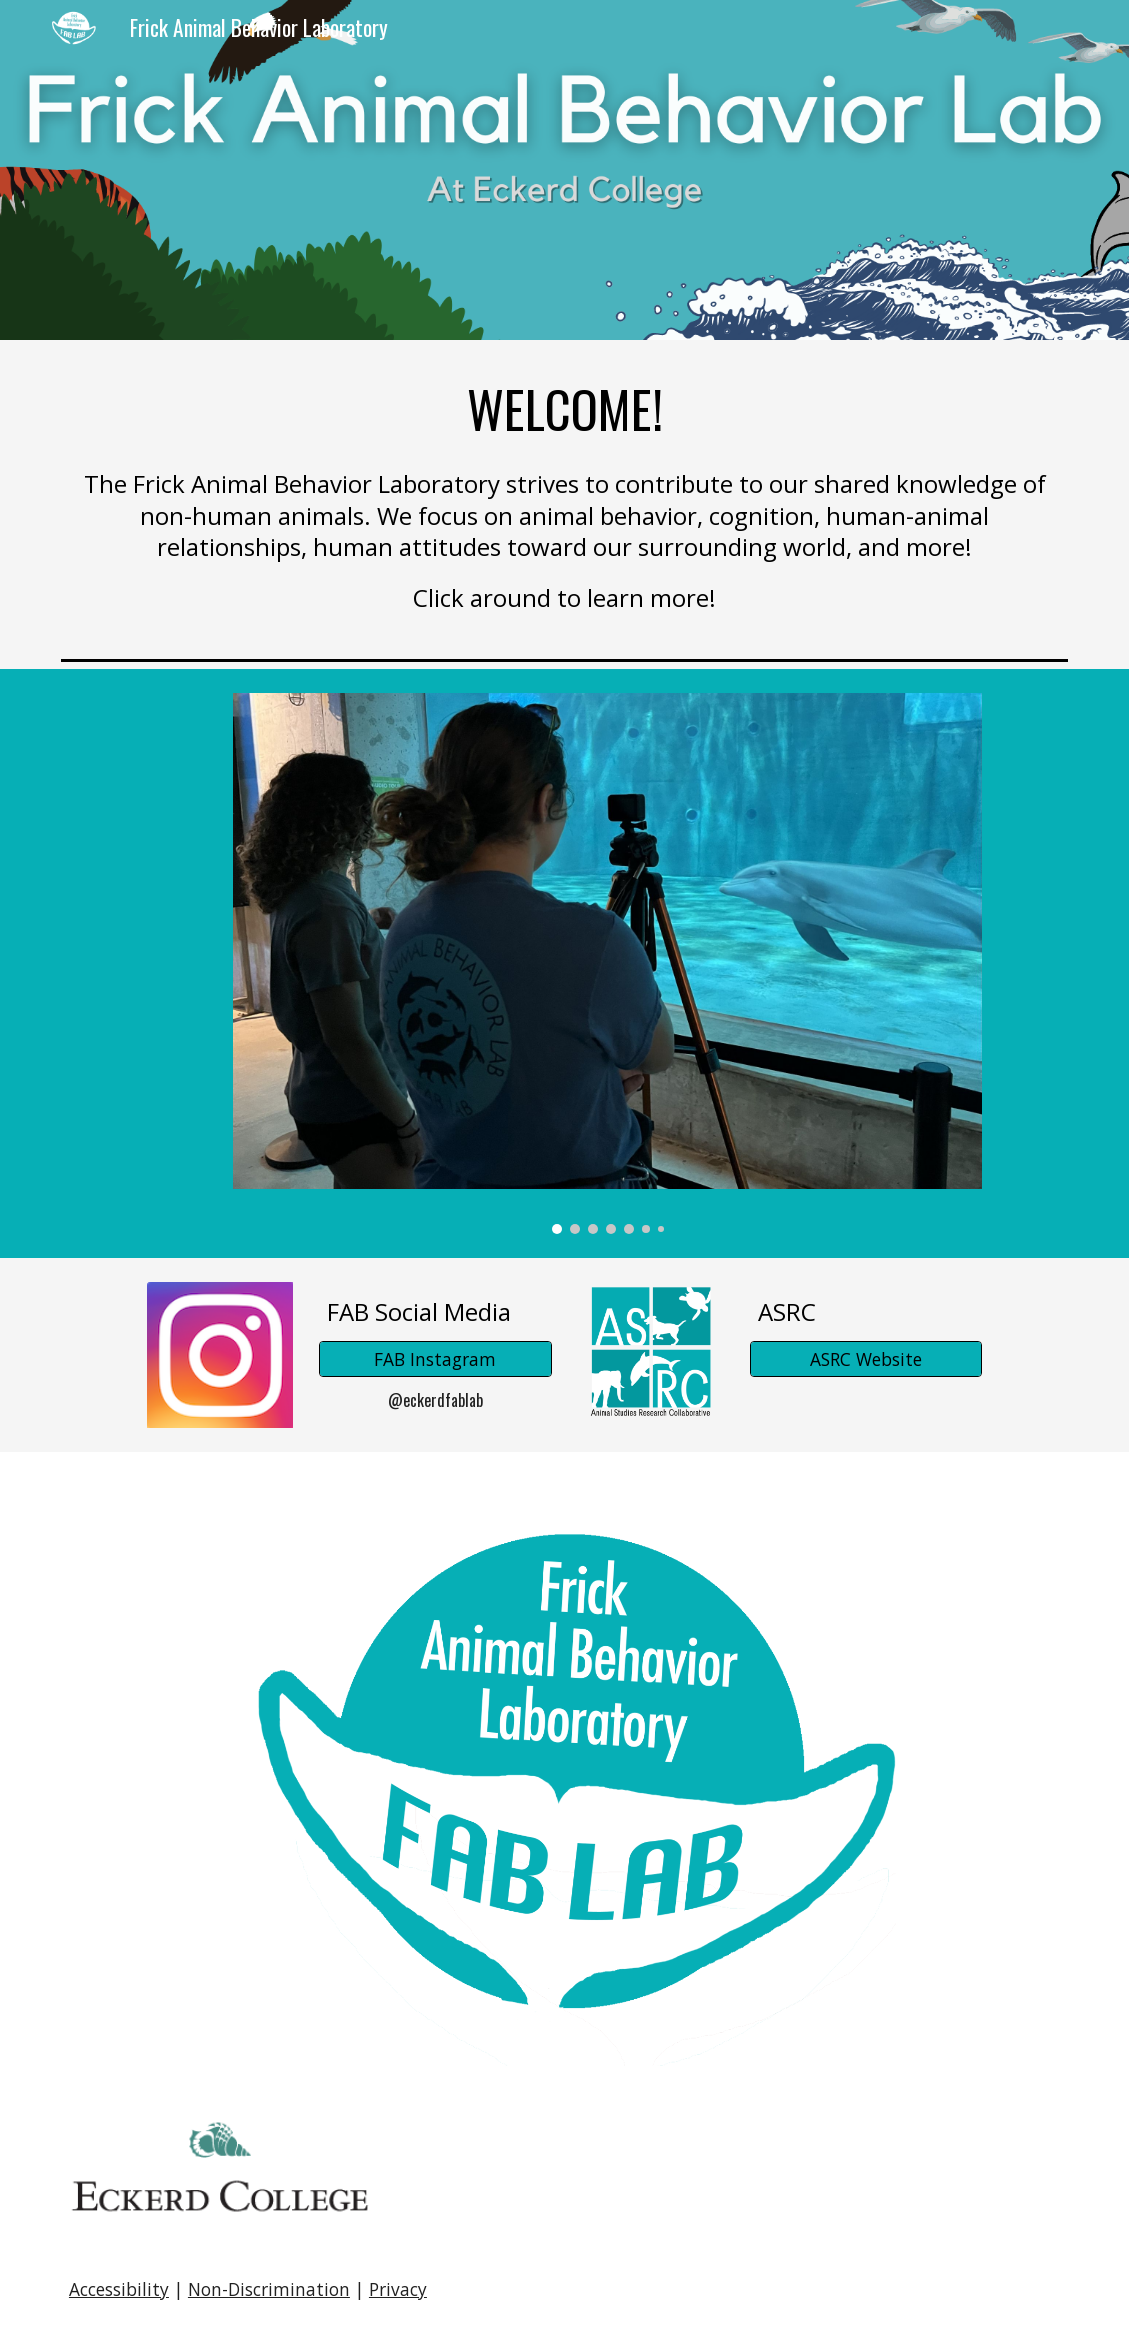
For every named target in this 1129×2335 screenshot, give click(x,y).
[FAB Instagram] (435, 1359)
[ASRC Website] (866, 1359)
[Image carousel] (607, 963)
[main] (564, 409)
